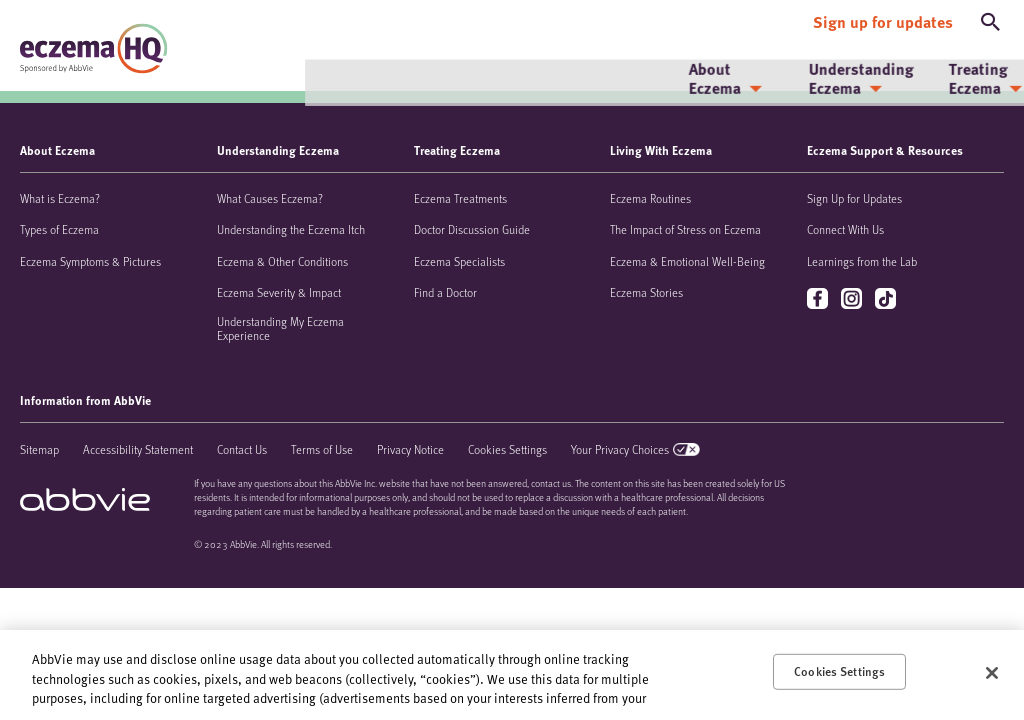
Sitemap (39, 449)
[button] (991, 18)
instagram (853, 299)
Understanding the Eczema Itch (291, 229)
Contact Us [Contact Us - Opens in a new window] (242, 449)
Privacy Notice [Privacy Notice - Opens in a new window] (410, 449)
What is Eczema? (60, 198)
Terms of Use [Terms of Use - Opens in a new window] (322, 449)
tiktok (887, 299)
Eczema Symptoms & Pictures (90, 261)
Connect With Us (845, 229)
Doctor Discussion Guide (472, 229)
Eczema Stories (646, 292)
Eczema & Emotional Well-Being (687, 261)
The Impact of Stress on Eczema (685, 229)
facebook (819, 299)
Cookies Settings (507, 449)
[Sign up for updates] (883, 18)
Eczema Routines (650, 198)
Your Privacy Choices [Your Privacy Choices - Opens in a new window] (620, 449)
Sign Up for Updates (854, 198)
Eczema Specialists (459, 261)
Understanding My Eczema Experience (280, 328)
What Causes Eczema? (270, 198)
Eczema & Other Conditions (282, 261)
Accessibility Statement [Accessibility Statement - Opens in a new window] (138, 449)
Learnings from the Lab (862, 261)
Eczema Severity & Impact (279, 292)
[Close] (992, 673)
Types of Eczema (59, 229)
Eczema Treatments (460, 198)
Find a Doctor (445, 292)
